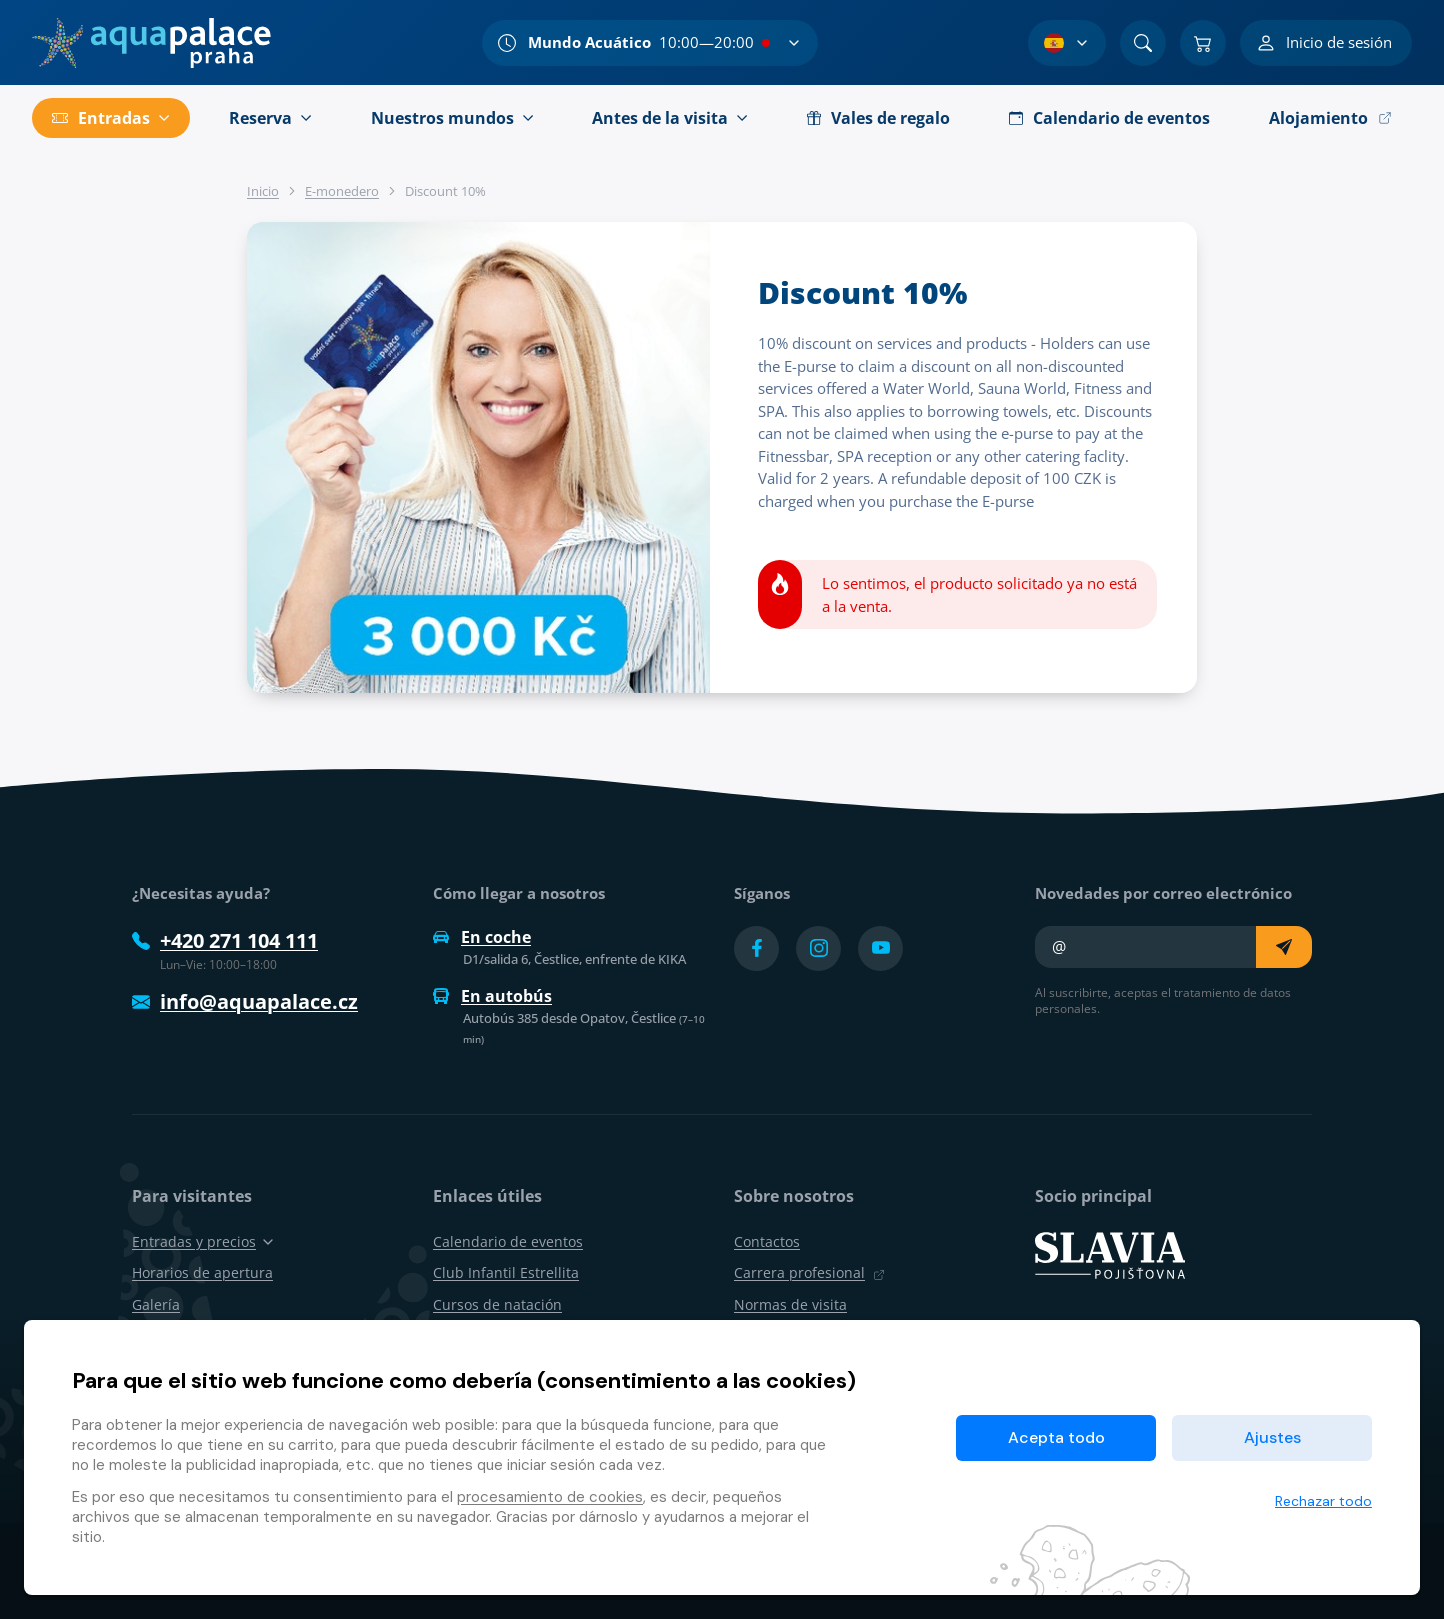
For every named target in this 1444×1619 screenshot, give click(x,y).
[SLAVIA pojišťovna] (1110, 1254)
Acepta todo (1056, 1437)
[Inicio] (151, 43)
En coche (482, 937)
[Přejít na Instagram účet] (818, 948)
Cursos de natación (497, 1304)
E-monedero (342, 191)
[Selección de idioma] (1067, 43)
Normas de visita (790, 1304)
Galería (156, 1304)
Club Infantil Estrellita (506, 1272)
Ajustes (1272, 1437)
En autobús (492, 996)
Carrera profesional (809, 1272)
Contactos (767, 1241)
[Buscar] (1143, 43)
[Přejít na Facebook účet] (756, 948)
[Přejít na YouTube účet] (880, 948)
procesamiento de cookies (550, 1497)
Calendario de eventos (508, 1241)
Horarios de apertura (202, 1272)
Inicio (263, 191)
